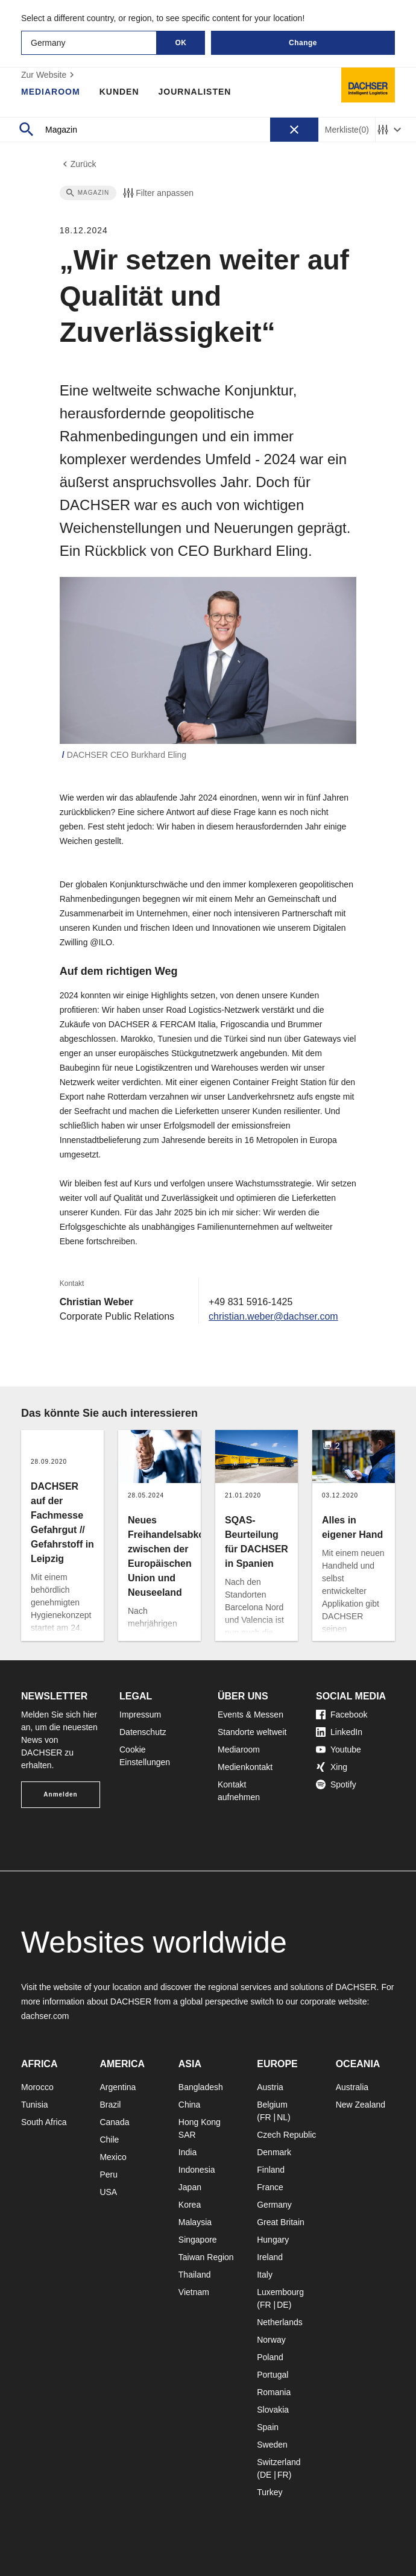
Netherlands (280, 2322)
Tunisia (34, 2104)
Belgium (272, 2104)
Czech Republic (286, 2135)
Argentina (117, 2087)
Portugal (272, 2374)
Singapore (197, 2239)
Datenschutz (142, 1732)
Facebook (341, 1714)
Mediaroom (50, 91)
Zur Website (49, 74)
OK (181, 43)
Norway (271, 2340)
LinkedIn (339, 1732)
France (270, 2187)
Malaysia (195, 2222)
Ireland (270, 2257)
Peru (108, 2174)
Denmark (274, 2152)
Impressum (140, 1714)
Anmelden (60, 1794)
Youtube (338, 1749)
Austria (270, 2087)
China (189, 2104)
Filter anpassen (157, 193)
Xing (331, 1767)
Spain (268, 2427)
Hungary (273, 2239)
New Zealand (361, 2104)
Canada (114, 2122)
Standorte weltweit (252, 1732)
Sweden (272, 2444)
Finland (271, 2169)
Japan (189, 2187)
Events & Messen (250, 1714)
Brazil (110, 2104)
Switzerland (278, 2462)
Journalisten (195, 91)
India (187, 2152)
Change (303, 43)
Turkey (269, 2492)
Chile (109, 2139)
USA (108, 2192)
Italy (265, 2274)
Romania (274, 2392)
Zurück (78, 164)
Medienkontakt (245, 1767)
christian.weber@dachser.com (273, 1316)
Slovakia (273, 2409)
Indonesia (196, 2169)
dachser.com (45, 2016)
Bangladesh (200, 2087)
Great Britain (280, 2222)
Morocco (37, 2087)
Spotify (336, 1784)
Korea (189, 2204)
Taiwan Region (206, 2257)
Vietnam (193, 2292)
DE (282, 2305)
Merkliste (347, 130)
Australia (352, 2087)
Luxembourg (280, 2292)
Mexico (112, 2157)
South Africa (44, 2122)
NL (282, 2117)
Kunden (119, 91)
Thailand (194, 2274)
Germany (274, 2204)
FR (265, 2117)
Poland (270, 2357)
